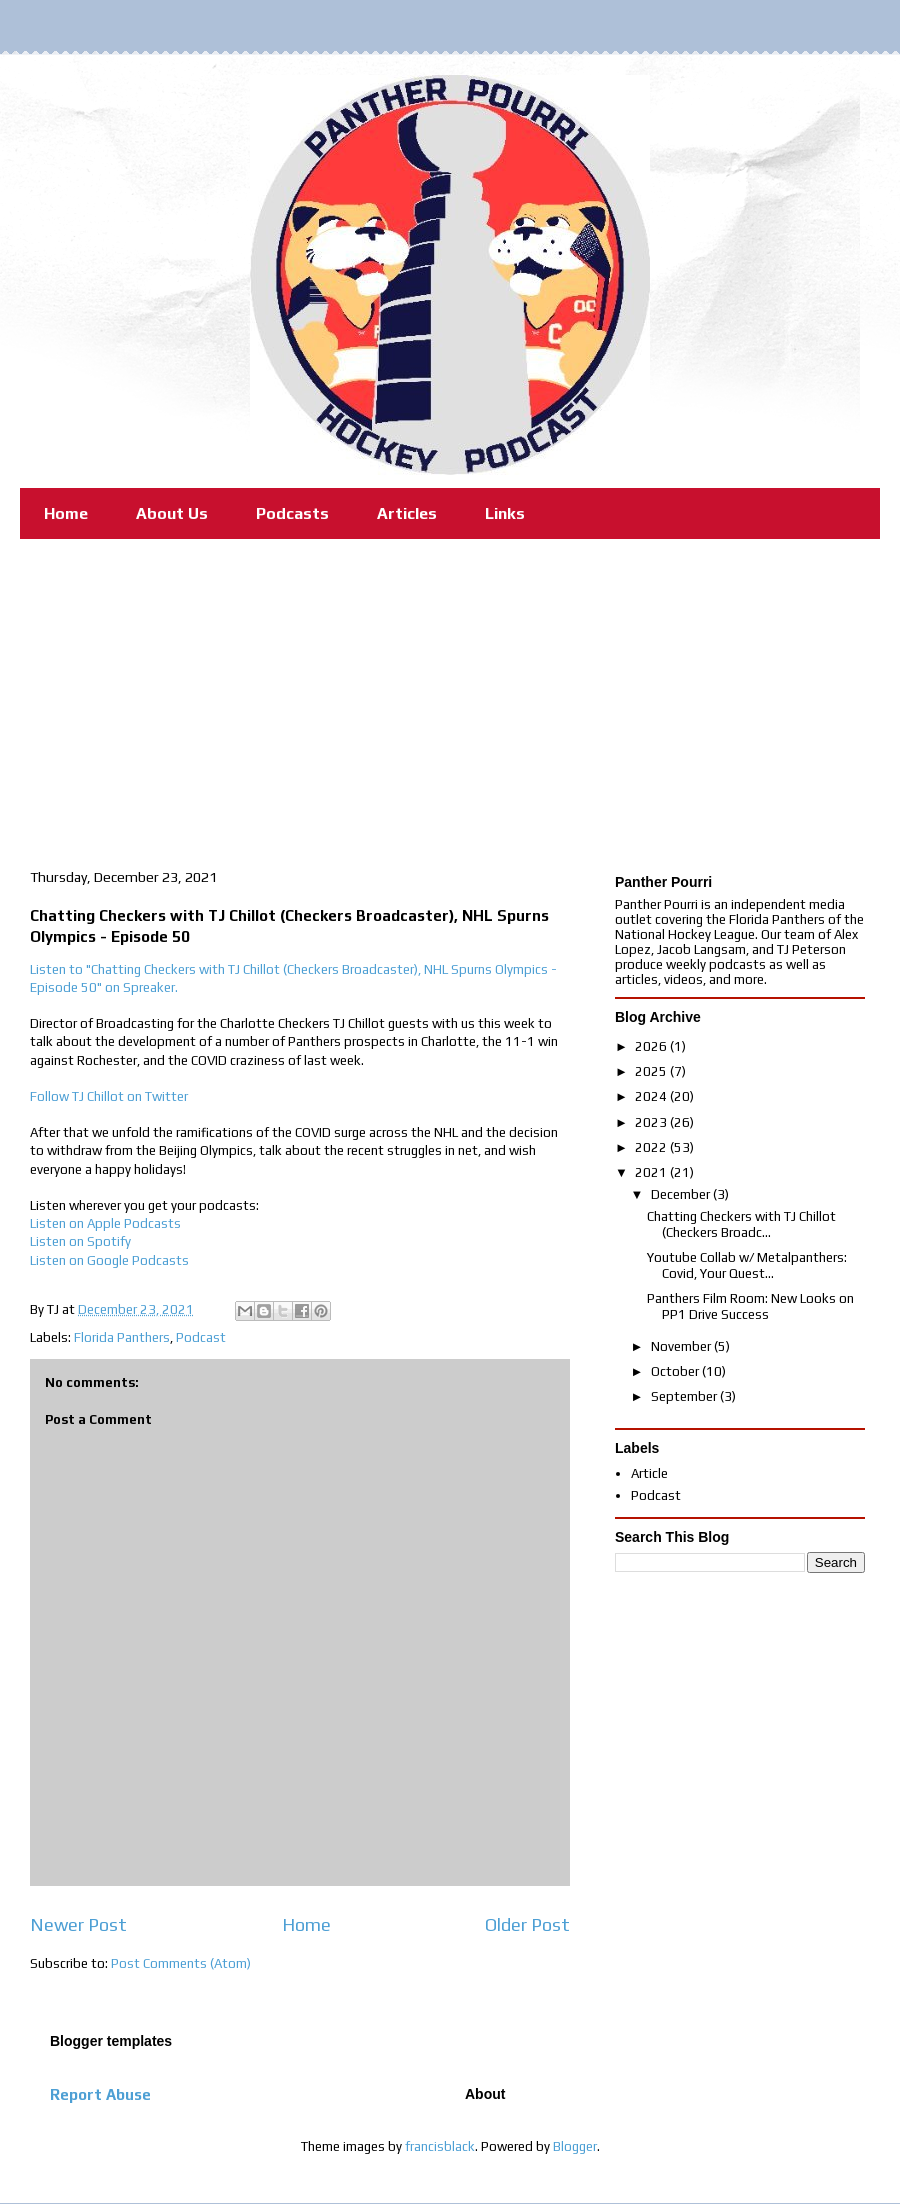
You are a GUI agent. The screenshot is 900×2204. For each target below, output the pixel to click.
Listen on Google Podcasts (109, 1260)
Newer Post (78, 1924)
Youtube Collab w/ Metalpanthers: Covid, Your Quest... (747, 1265)
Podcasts (292, 513)
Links (505, 513)
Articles (407, 513)
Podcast (201, 1337)
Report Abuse (100, 2094)
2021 (652, 1172)
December (682, 1194)
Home (66, 513)
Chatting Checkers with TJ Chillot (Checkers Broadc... (741, 1224)
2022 (652, 1147)
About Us (172, 513)
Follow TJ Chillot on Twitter (109, 1096)
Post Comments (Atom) (181, 1963)
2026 (652, 1046)
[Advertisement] (450, 689)
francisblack (440, 2146)
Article (649, 1473)
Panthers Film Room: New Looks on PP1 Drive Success (750, 1306)
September (685, 1396)
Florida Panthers (122, 1337)
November (682, 1346)
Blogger (575, 2146)
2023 (652, 1122)
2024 (652, 1096)
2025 (652, 1071)
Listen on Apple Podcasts (105, 1223)
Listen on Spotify (80, 1241)
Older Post (527, 1924)
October (676, 1371)
